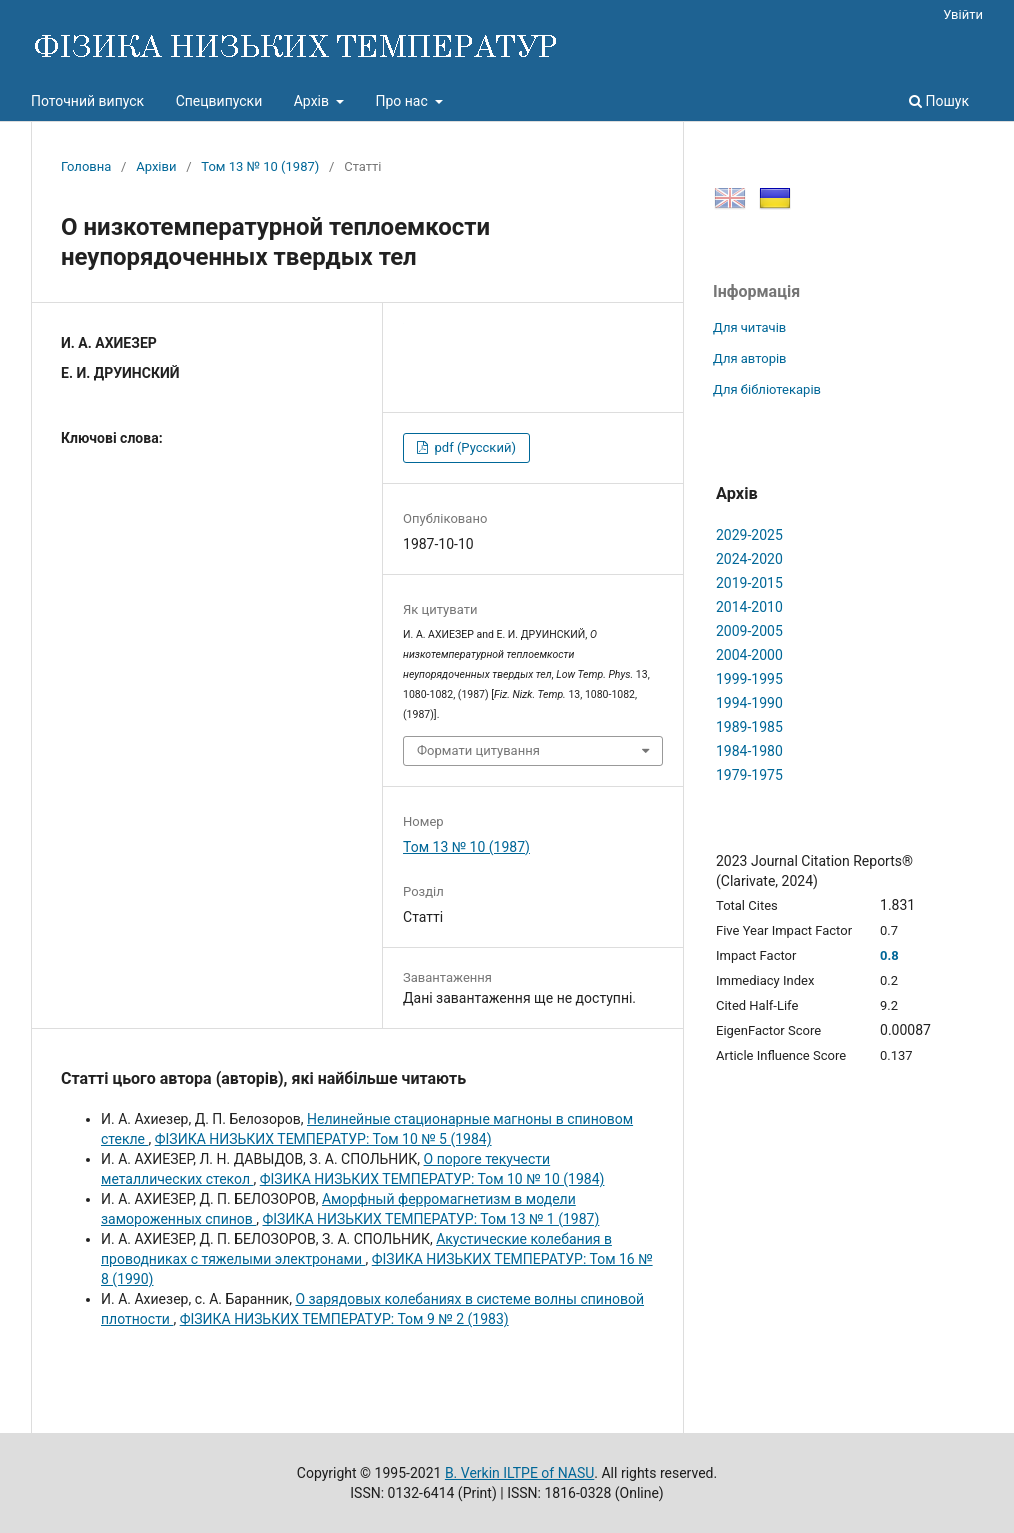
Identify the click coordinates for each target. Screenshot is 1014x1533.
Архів (313, 101)
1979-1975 (749, 775)
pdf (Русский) (473, 447)
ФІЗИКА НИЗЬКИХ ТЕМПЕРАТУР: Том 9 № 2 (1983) (344, 1319)
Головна (86, 166)
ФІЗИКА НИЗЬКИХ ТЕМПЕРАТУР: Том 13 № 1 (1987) (431, 1219)
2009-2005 (749, 631)
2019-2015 (749, 583)
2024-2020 (749, 559)
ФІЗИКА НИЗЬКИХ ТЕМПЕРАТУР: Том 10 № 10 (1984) (432, 1179)
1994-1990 (749, 703)
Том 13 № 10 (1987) (260, 166)
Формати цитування (478, 750)
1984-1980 (749, 751)
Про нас (403, 101)
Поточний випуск (87, 101)
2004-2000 (749, 655)
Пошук (939, 101)
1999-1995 (749, 679)
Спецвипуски (219, 101)
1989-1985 (749, 727)
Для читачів (749, 327)
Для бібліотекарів (767, 389)
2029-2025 (749, 535)
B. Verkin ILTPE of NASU (519, 1473)
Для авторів (750, 358)
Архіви (156, 166)
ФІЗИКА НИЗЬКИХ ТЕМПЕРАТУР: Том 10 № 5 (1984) (323, 1139)
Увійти (963, 14)
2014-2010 (749, 607)
